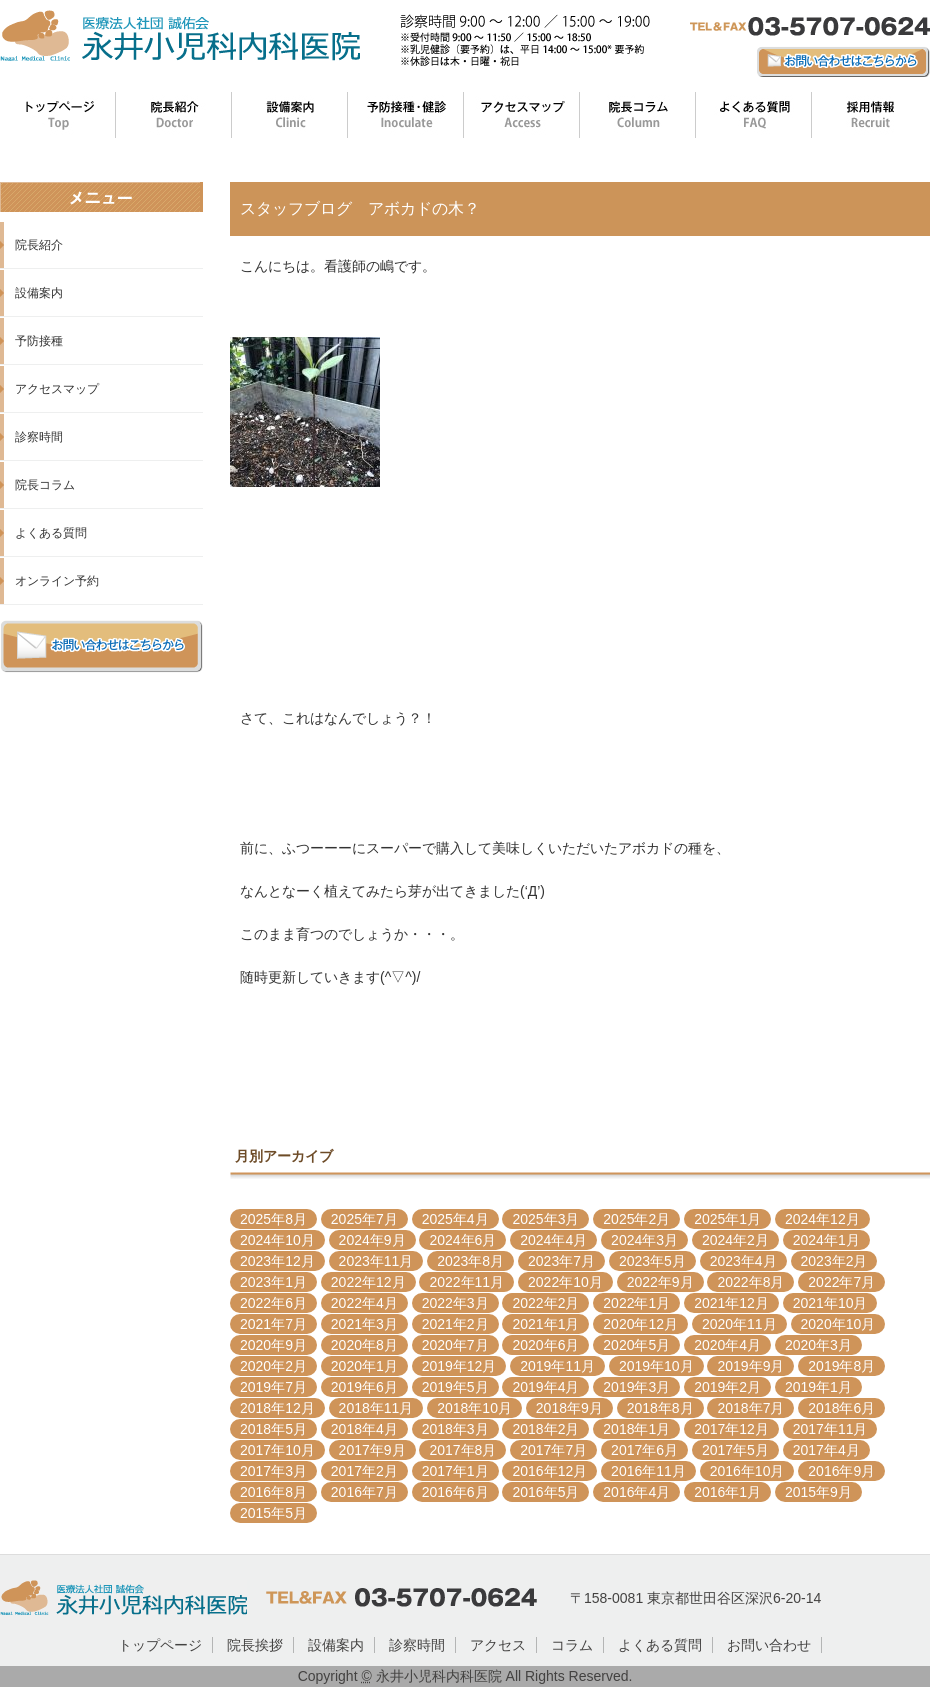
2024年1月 (826, 1240)
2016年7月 (364, 1492)
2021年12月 (731, 1303)
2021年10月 (830, 1303)
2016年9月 (841, 1471)
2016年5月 (545, 1492)
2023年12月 (277, 1261)
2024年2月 (735, 1240)
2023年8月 (470, 1261)
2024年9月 (372, 1240)
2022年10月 (565, 1282)
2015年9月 (818, 1492)
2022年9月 (660, 1282)
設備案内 (39, 293)
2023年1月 (273, 1282)
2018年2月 (545, 1429)
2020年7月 (455, 1345)
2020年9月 (273, 1345)
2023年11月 (376, 1261)
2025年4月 (455, 1219)
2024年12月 (822, 1219)
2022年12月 (368, 1282)
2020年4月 (727, 1345)
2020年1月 (364, 1366)
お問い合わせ (769, 1645)
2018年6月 (841, 1408)
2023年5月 (652, 1261)
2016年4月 (636, 1492)
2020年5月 (636, 1345)
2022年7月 (841, 1282)
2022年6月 (273, 1303)
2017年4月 (826, 1450)
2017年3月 (273, 1471)
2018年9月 (569, 1408)
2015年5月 (273, 1513)
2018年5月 (273, 1429)
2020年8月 (364, 1345)
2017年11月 (830, 1429)
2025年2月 (636, 1219)
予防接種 (39, 341)
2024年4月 (553, 1240)
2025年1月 (727, 1219)
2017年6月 (644, 1450)
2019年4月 (545, 1387)
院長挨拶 (255, 1645)
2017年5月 (735, 1450)
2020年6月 (545, 1345)
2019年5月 (455, 1387)
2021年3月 (364, 1324)
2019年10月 (656, 1366)
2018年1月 (636, 1429)
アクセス (498, 1645)
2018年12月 (277, 1408)
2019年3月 (636, 1387)
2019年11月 (557, 1366)
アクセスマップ (57, 389)
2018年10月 (474, 1408)
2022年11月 (466, 1282)
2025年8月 (273, 1219)
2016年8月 (273, 1492)
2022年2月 (545, 1303)
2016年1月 (727, 1492)
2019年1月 (818, 1387)
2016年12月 (549, 1471)
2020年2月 (273, 1366)
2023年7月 (561, 1261)
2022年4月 (364, 1303)
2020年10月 (838, 1324)
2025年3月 (545, 1219)
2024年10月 (277, 1240)
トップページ (160, 1645)
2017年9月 (372, 1450)
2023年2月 (834, 1261)
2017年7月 (553, 1450)
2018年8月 (660, 1408)
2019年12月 (459, 1366)
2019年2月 (727, 1387)
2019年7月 (273, 1387)
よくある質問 (51, 533)
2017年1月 (455, 1471)
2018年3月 (455, 1429)
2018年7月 (750, 1408)
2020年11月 (739, 1324)
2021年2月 (455, 1324)
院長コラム (45, 485)
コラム (572, 1645)
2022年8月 (750, 1282)
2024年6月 (462, 1240)
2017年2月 (364, 1471)
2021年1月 (545, 1324)
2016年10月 (747, 1471)
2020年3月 (818, 1345)
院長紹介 (39, 245)
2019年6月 (364, 1387)
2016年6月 (455, 1492)
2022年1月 (636, 1303)
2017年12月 (731, 1429)
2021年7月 (273, 1324)
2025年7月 (364, 1219)
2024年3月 (644, 1240)
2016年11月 (648, 1471)
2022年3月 (455, 1303)
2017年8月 (462, 1450)
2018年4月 (364, 1429)
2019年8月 (841, 1366)
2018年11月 (376, 1408)
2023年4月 (743, 1261)
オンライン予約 (57, 581)
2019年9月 (750, 1366)
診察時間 (39, 437)
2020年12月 (640, 1324)
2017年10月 (277, 1450)
